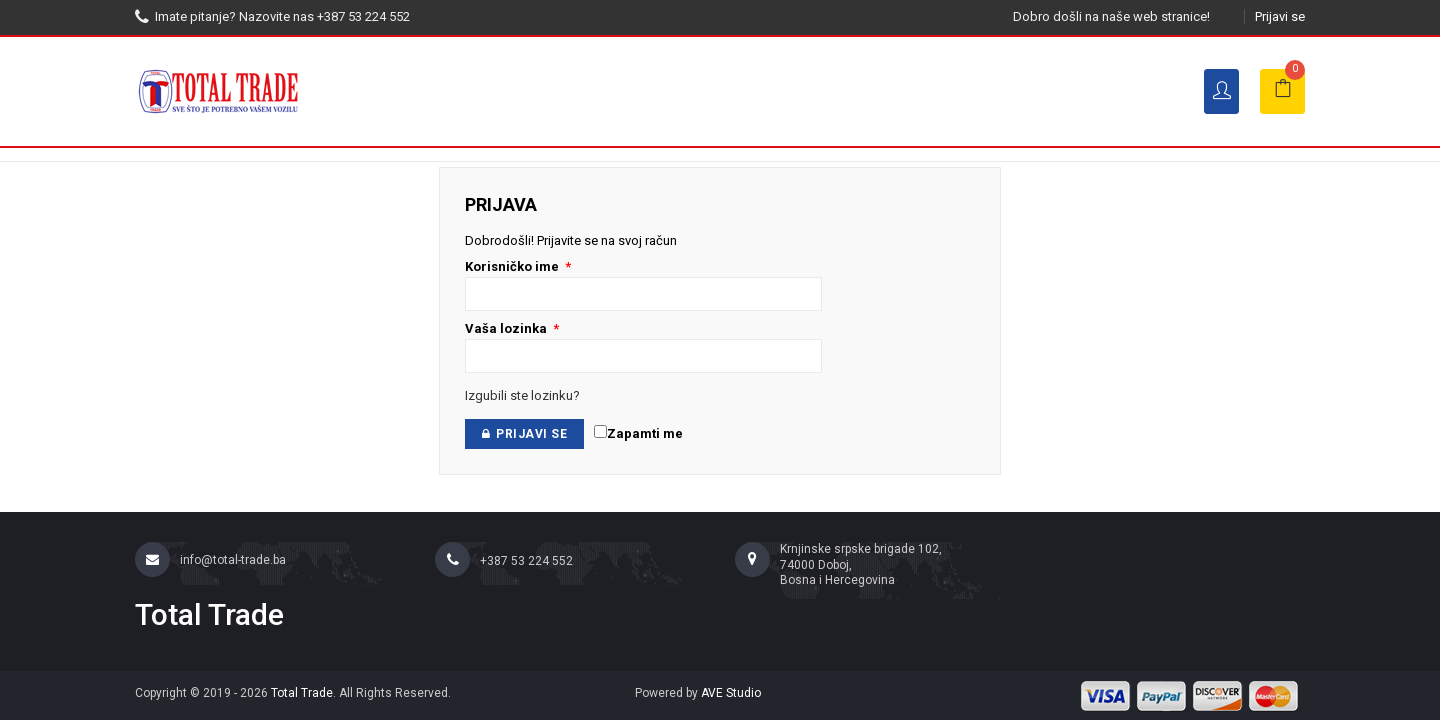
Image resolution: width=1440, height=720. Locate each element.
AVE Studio (731, 693)
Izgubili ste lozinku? (522, 395)
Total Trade (302, 693)
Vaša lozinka (512, 328)
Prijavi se (1280, 16)
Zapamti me (638, 433)
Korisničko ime (518, 266)
